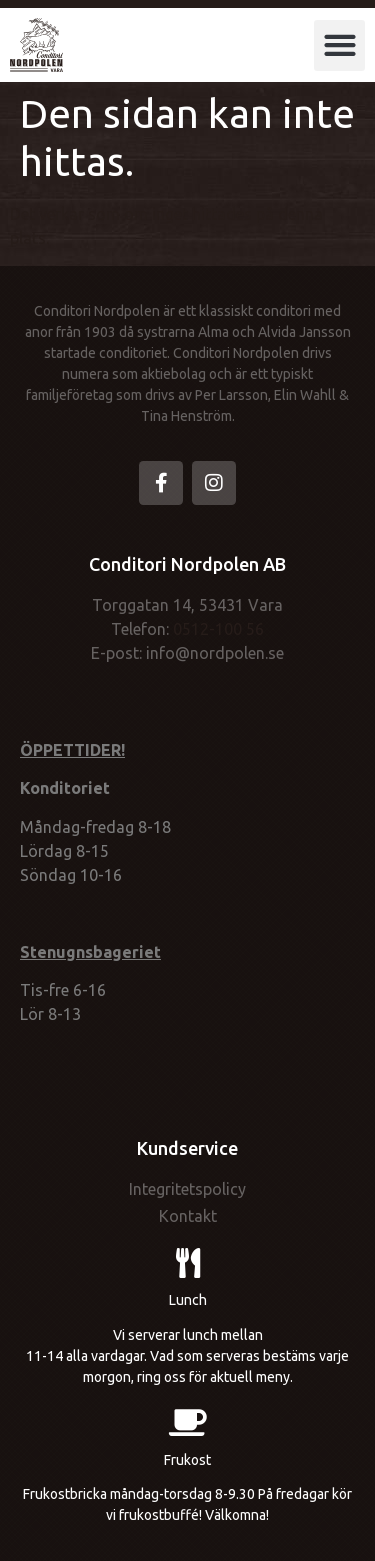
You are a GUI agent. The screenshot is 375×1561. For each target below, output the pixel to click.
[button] (339, 45)
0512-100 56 (218, 629)
